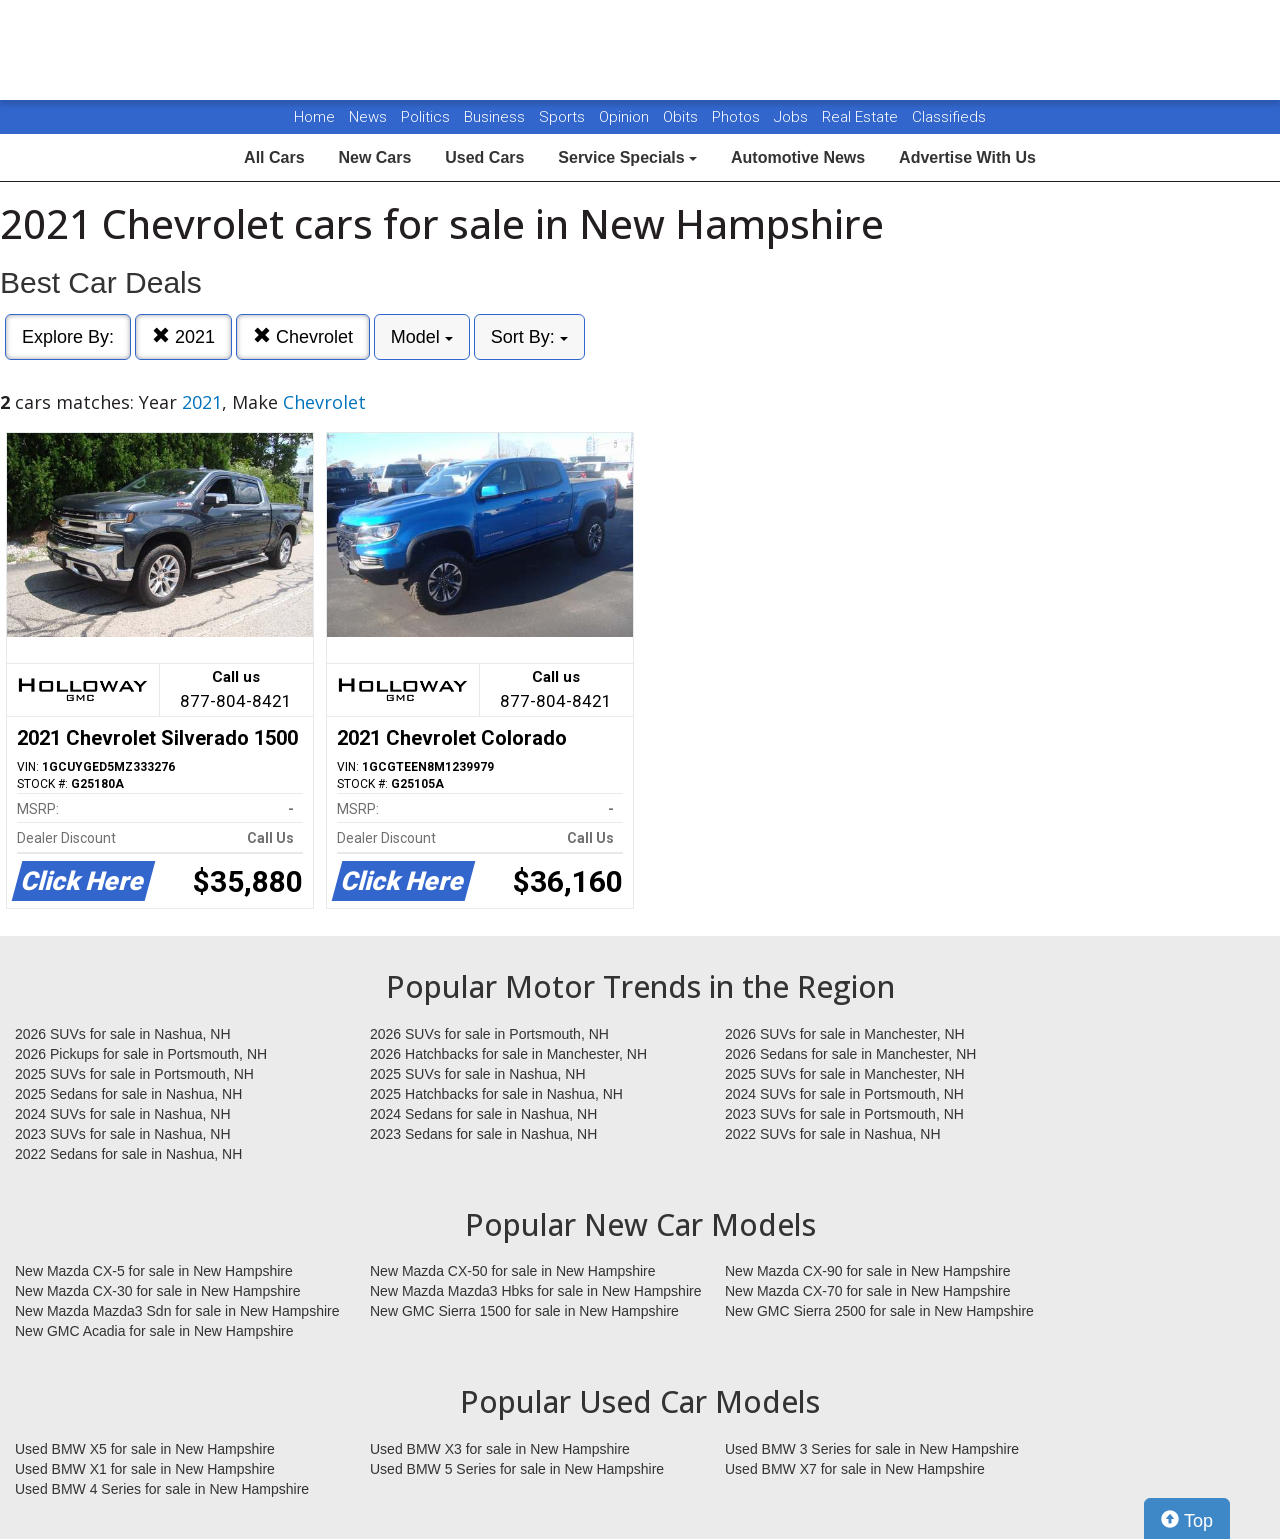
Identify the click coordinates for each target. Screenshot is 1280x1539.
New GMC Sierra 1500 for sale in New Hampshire (524, 1311)
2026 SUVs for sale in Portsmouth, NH (489, 1034)
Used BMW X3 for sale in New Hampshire (500, 1449)
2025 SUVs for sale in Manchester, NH (845, 1074)
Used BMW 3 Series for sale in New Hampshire (872, 1449)
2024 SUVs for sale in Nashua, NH (123, 1114)
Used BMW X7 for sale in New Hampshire (855, 1469)
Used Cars (484, 157)
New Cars (374, 157)
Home (314, 117)
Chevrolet (303, 336)
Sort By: (529, 337)
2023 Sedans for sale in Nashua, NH (483, 1134)
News (368, 117)
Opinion (626, 117)
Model (422, 337)
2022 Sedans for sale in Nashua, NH (128, 1154)
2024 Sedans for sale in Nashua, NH (483, 1114)
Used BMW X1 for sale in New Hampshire (145, 1469)
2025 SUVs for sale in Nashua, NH (478, 1074)
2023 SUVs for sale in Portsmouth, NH (844, 1114)
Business (496, 117)
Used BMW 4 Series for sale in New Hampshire (162, 1489)
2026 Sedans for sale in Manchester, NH (850, 1054)
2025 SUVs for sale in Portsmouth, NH (134, 1074)
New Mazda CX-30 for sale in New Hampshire (158, 1291)
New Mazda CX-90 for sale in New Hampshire (868, 1271)
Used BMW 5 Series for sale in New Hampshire (517, 1469)
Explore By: (68, 337)
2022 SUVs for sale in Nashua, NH (833, 1134)
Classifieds (949, 117)
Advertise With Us (967, 157)
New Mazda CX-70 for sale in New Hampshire (868, 1291)
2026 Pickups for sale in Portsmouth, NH (141, 1054)
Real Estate (862, 117)
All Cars (274, 157)
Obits (682, 117)
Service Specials (627, 157)
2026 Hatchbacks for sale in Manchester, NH (508, 1054)
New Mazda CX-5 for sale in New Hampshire (154, 1271)
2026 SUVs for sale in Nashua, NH (123, 1034)
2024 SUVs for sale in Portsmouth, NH (844, 1094)
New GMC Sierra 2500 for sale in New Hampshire (879, 1311)
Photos (738, 117)
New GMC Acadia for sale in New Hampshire (154, 1331)
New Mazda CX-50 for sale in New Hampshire (513, 1271)
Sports (564, 117)
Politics (425, 117)
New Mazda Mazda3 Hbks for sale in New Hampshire (535, 1291)
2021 (183, 336)
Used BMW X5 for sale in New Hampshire (145, 1449)
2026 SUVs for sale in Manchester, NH (845, 1034)
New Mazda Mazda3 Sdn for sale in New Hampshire (177, 1311)
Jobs (793, 117)
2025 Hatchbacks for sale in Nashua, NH (496, 1094)
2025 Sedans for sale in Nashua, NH (128, 1094)
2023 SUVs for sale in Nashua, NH (123, 1134)
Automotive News (798, 157)
